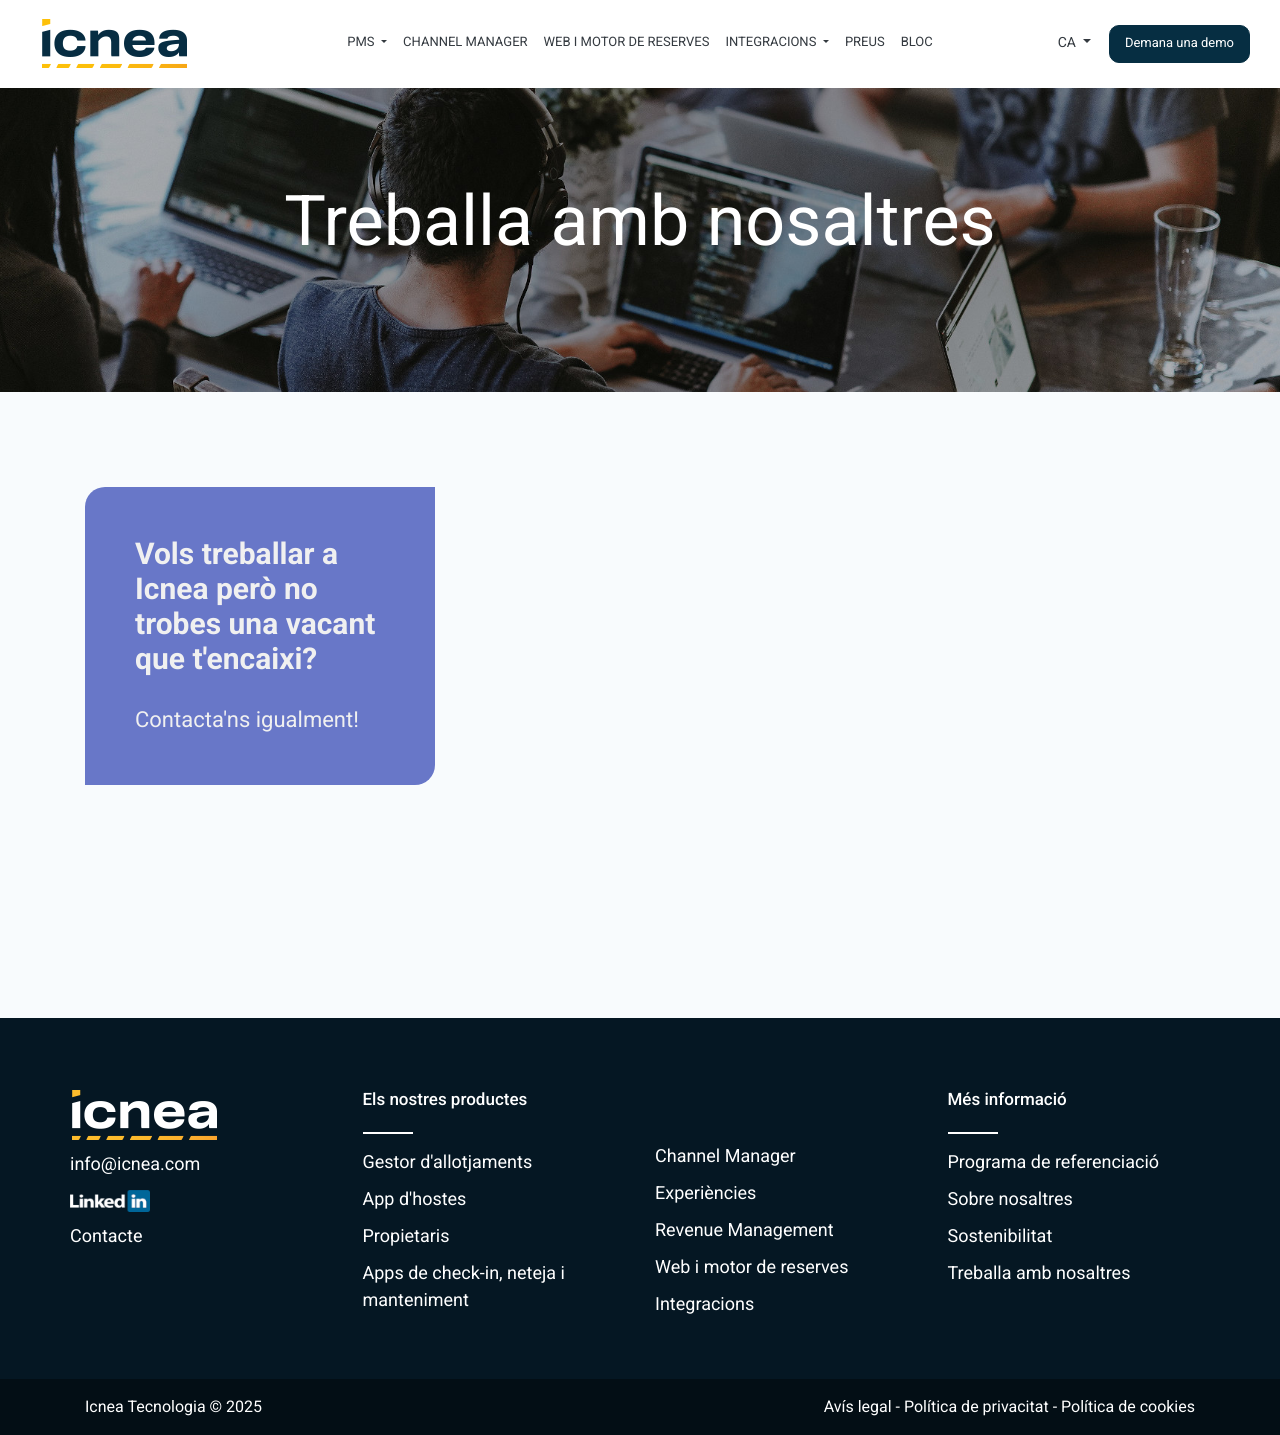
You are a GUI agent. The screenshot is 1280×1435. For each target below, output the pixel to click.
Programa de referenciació (1054, 1162)
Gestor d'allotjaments (448, 1162)
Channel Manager (465, 42)
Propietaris (406, 1236)
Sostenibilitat (1000, 1236)
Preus (865, 42)
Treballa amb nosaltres (1039, 1273)
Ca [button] (1069, 43)
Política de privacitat (976, 1406)
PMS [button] (362, 42)
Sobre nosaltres (1010, 1199)
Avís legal (858, 1406)
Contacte (106, 1236)
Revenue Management (744, 1230)
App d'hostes (415, 1199)
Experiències (705, 1193)
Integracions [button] (772, 42)
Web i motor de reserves (627, 42)
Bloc (917, 42)
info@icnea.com (135, 1164)
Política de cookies (1128, 1406)
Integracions (704, 1304)
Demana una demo (1179, 43)
